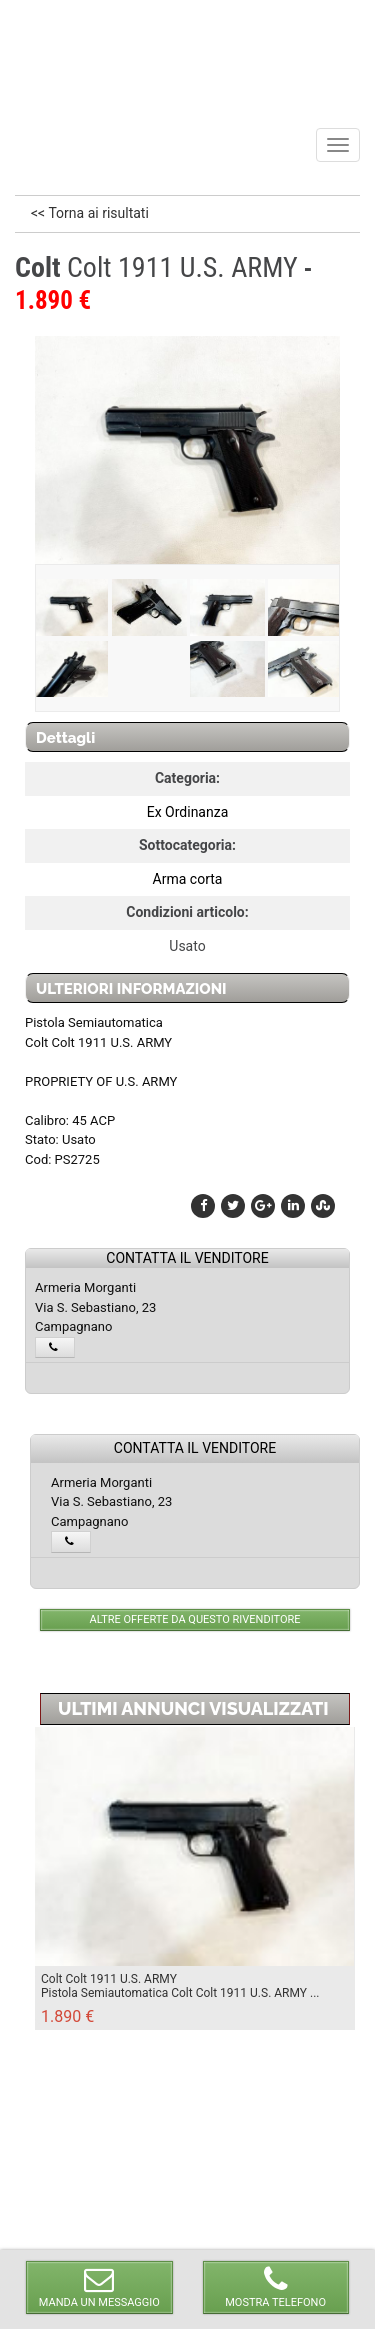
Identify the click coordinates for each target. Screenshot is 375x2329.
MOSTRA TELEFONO (276, 2286)
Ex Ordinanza (188, 812)
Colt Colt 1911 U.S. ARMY (109, 1979)
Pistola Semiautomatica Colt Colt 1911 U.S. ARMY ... (180, 1993)
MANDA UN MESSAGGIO (99, 2286)
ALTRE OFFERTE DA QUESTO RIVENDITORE (195, 1619)
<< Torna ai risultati (90, 213)
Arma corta (188, 879)
